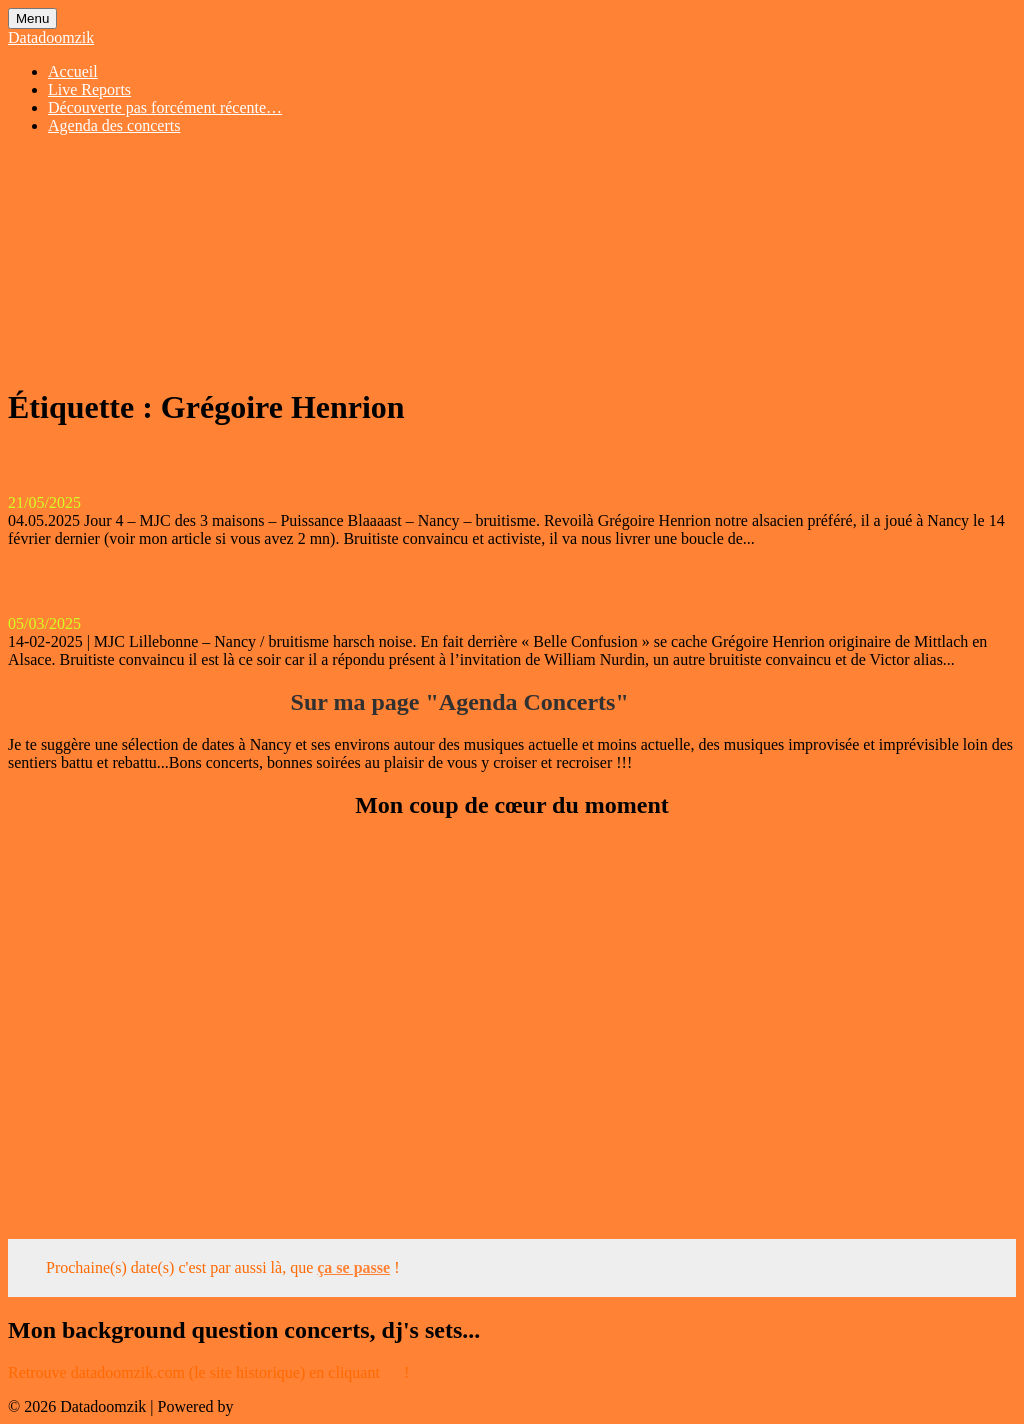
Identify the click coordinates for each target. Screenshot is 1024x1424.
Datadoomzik (51, 37)
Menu (32, 18)
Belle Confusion (89, 581)
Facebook (684, 702)
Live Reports (89, 89)
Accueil (73, 71)
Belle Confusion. (92, 460)
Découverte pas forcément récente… (165, 107)
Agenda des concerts (114, 125)
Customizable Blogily (308, 1406)
